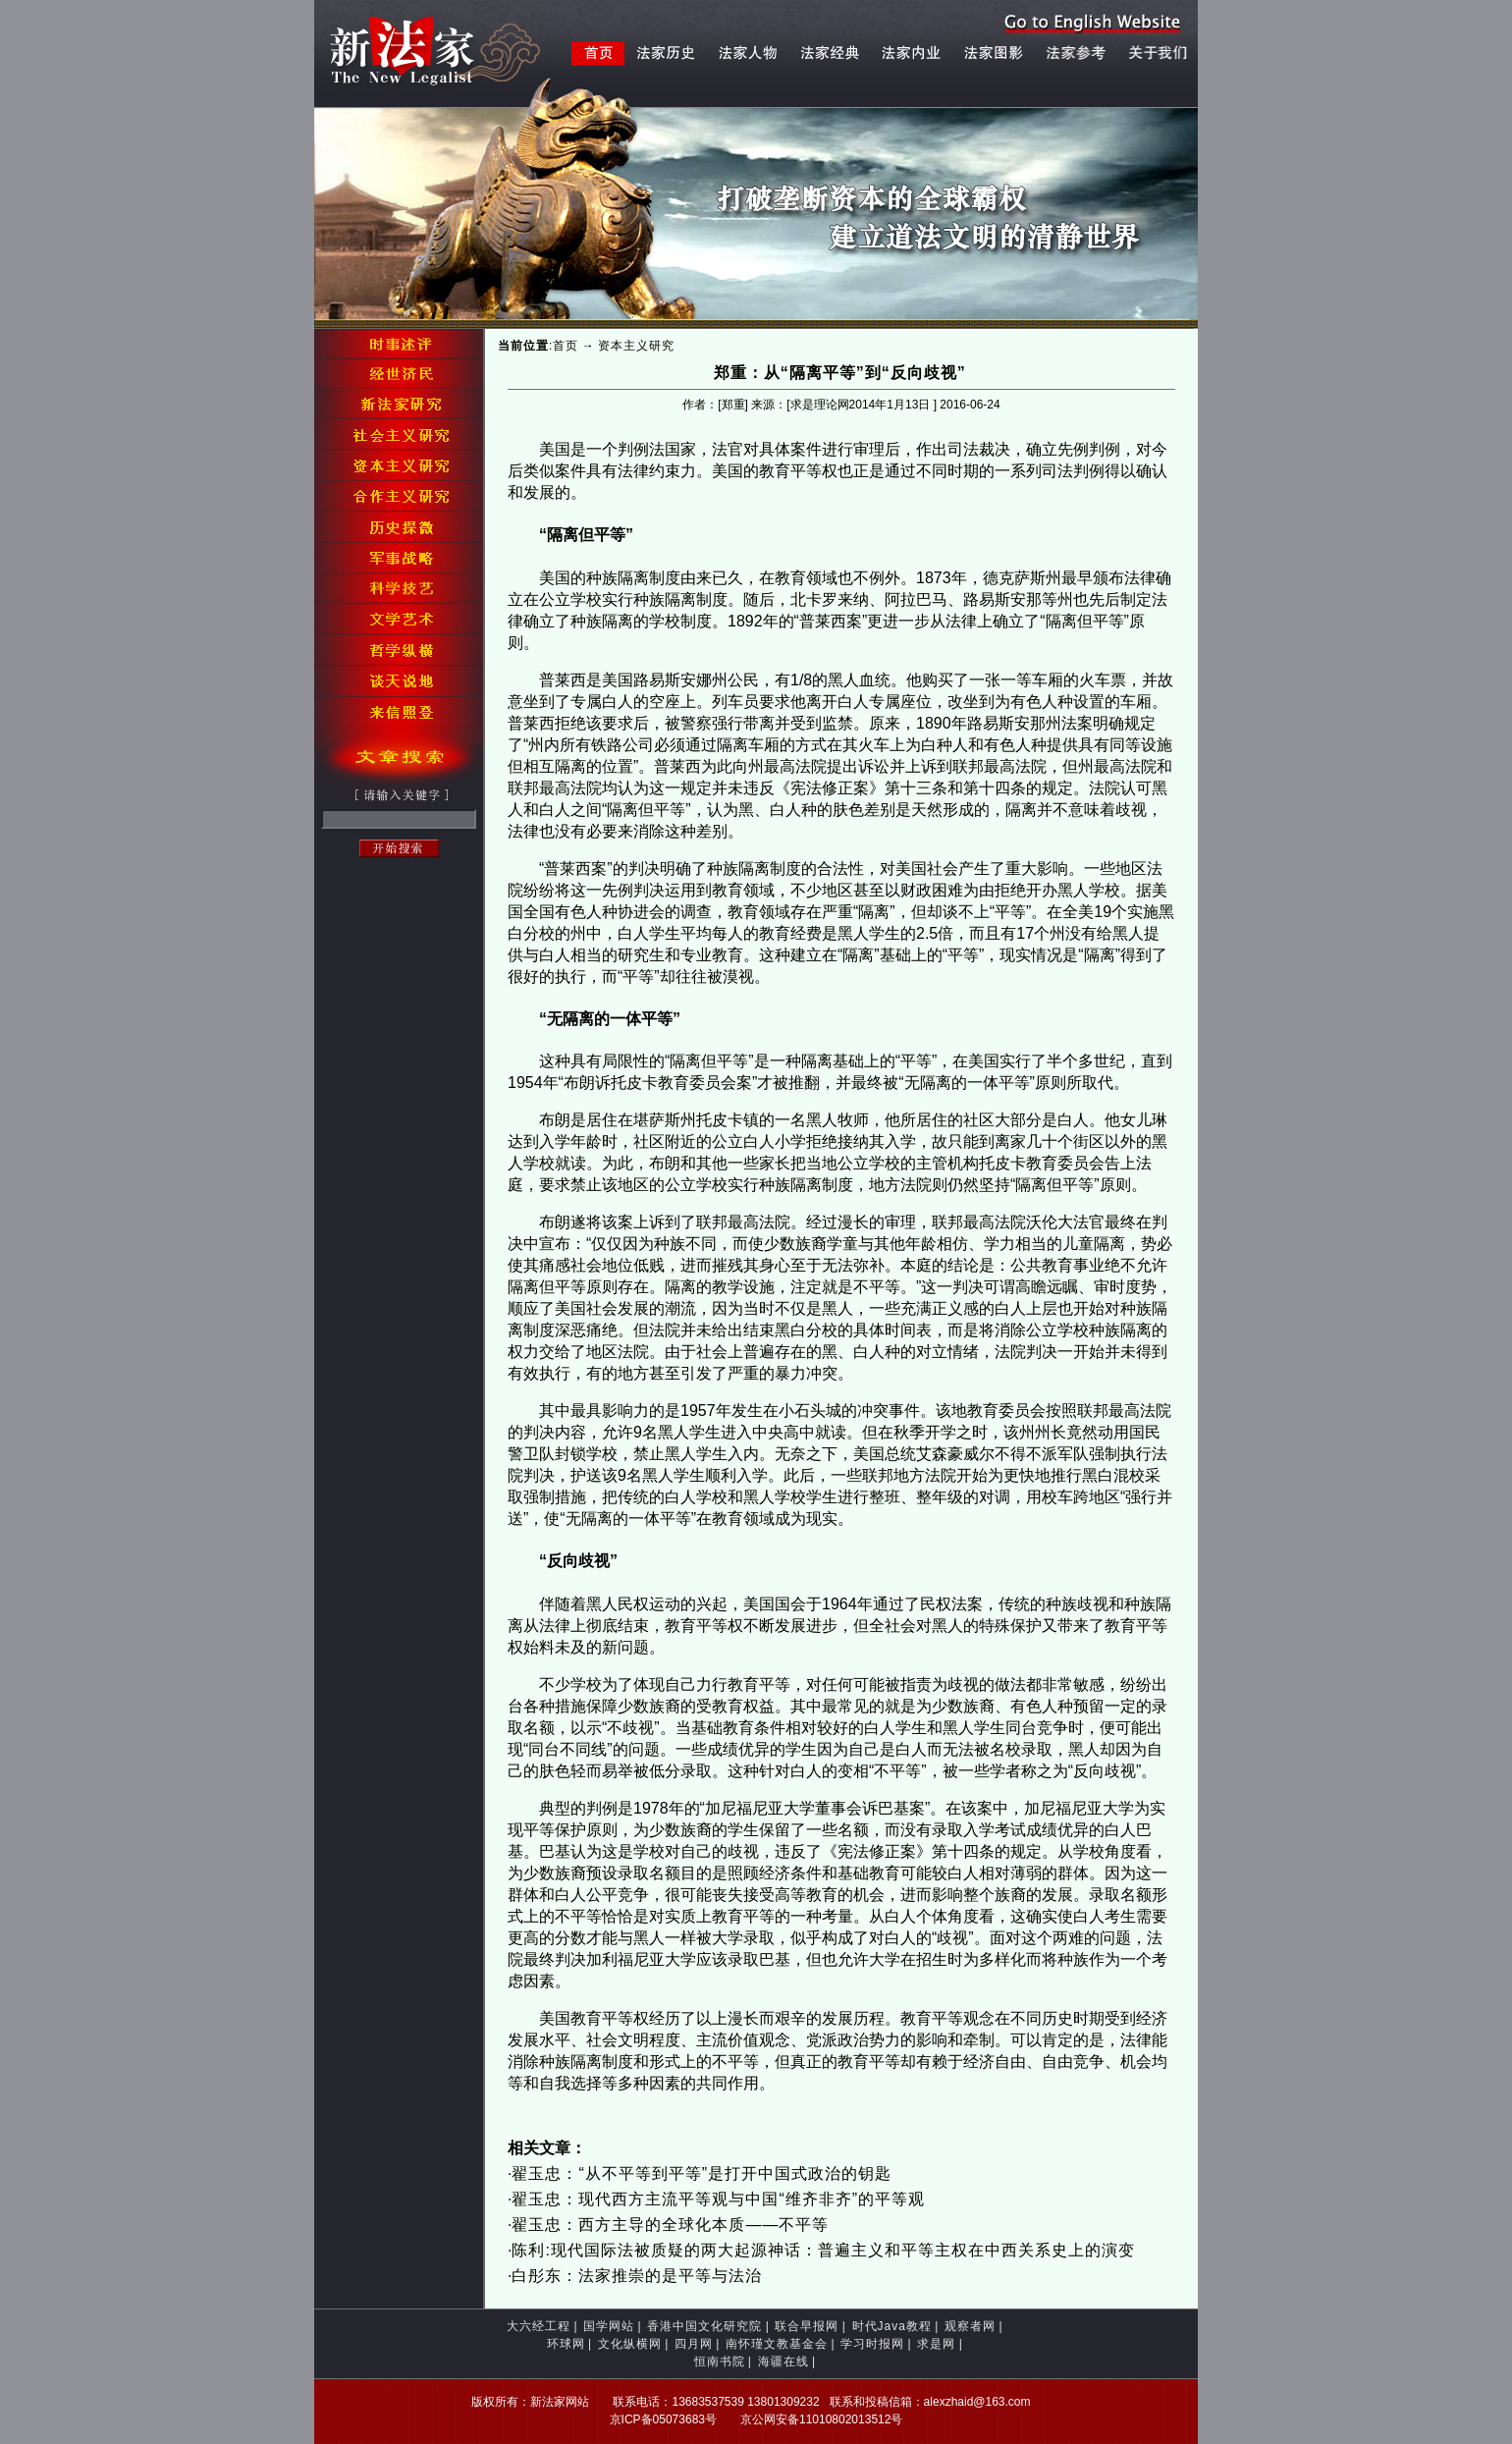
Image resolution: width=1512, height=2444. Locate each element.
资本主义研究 (636, 346)
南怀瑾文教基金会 (777, 2344)
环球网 (566, 2344)
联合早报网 (806, 2326)
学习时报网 (872, 2344)
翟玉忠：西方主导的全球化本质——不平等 (670, 2224)
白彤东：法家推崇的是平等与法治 (637, 2275)
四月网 (694, 2344)
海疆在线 (783, 2361)
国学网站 (608, 2326)
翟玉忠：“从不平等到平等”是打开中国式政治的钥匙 (701, 2173)
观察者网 (970, 2326)
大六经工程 (538, 2326)
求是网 (936, 2344)
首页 (565, 346)
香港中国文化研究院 (704, 2326)
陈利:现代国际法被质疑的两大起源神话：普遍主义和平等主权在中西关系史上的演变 (823, 2250)
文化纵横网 (630, 2344)
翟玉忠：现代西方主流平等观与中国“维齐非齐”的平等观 (718, 2199)
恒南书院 (719, 2361)
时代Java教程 (892, 2326)
